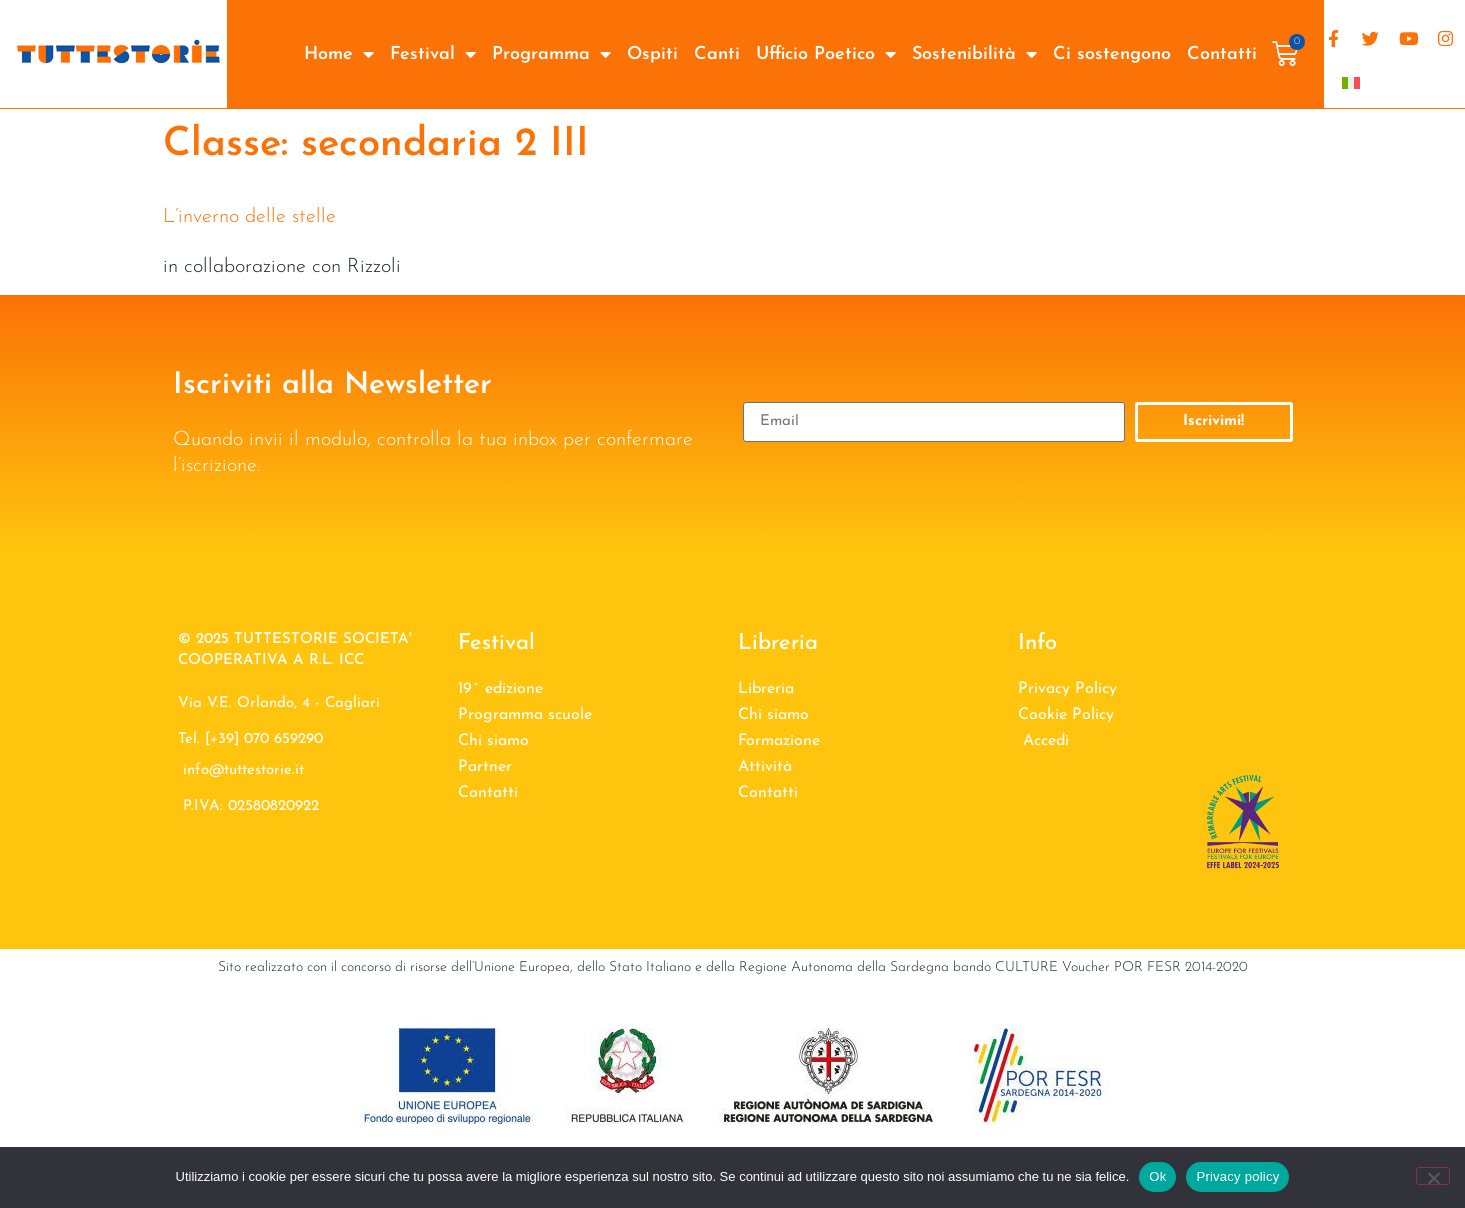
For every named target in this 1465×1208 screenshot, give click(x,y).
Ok (1157, 1176)
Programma (551, 54)
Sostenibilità (974, 54)
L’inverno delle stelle (249, 217)
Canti (717, 54)
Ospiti (652, 54)
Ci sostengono (1112, 54)
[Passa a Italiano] (1351, 81)
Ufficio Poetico (826, 54)
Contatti (1222, 54)
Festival (433, 54)
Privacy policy (1237, 1176)
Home (339, 54)
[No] (1433, 1176)
